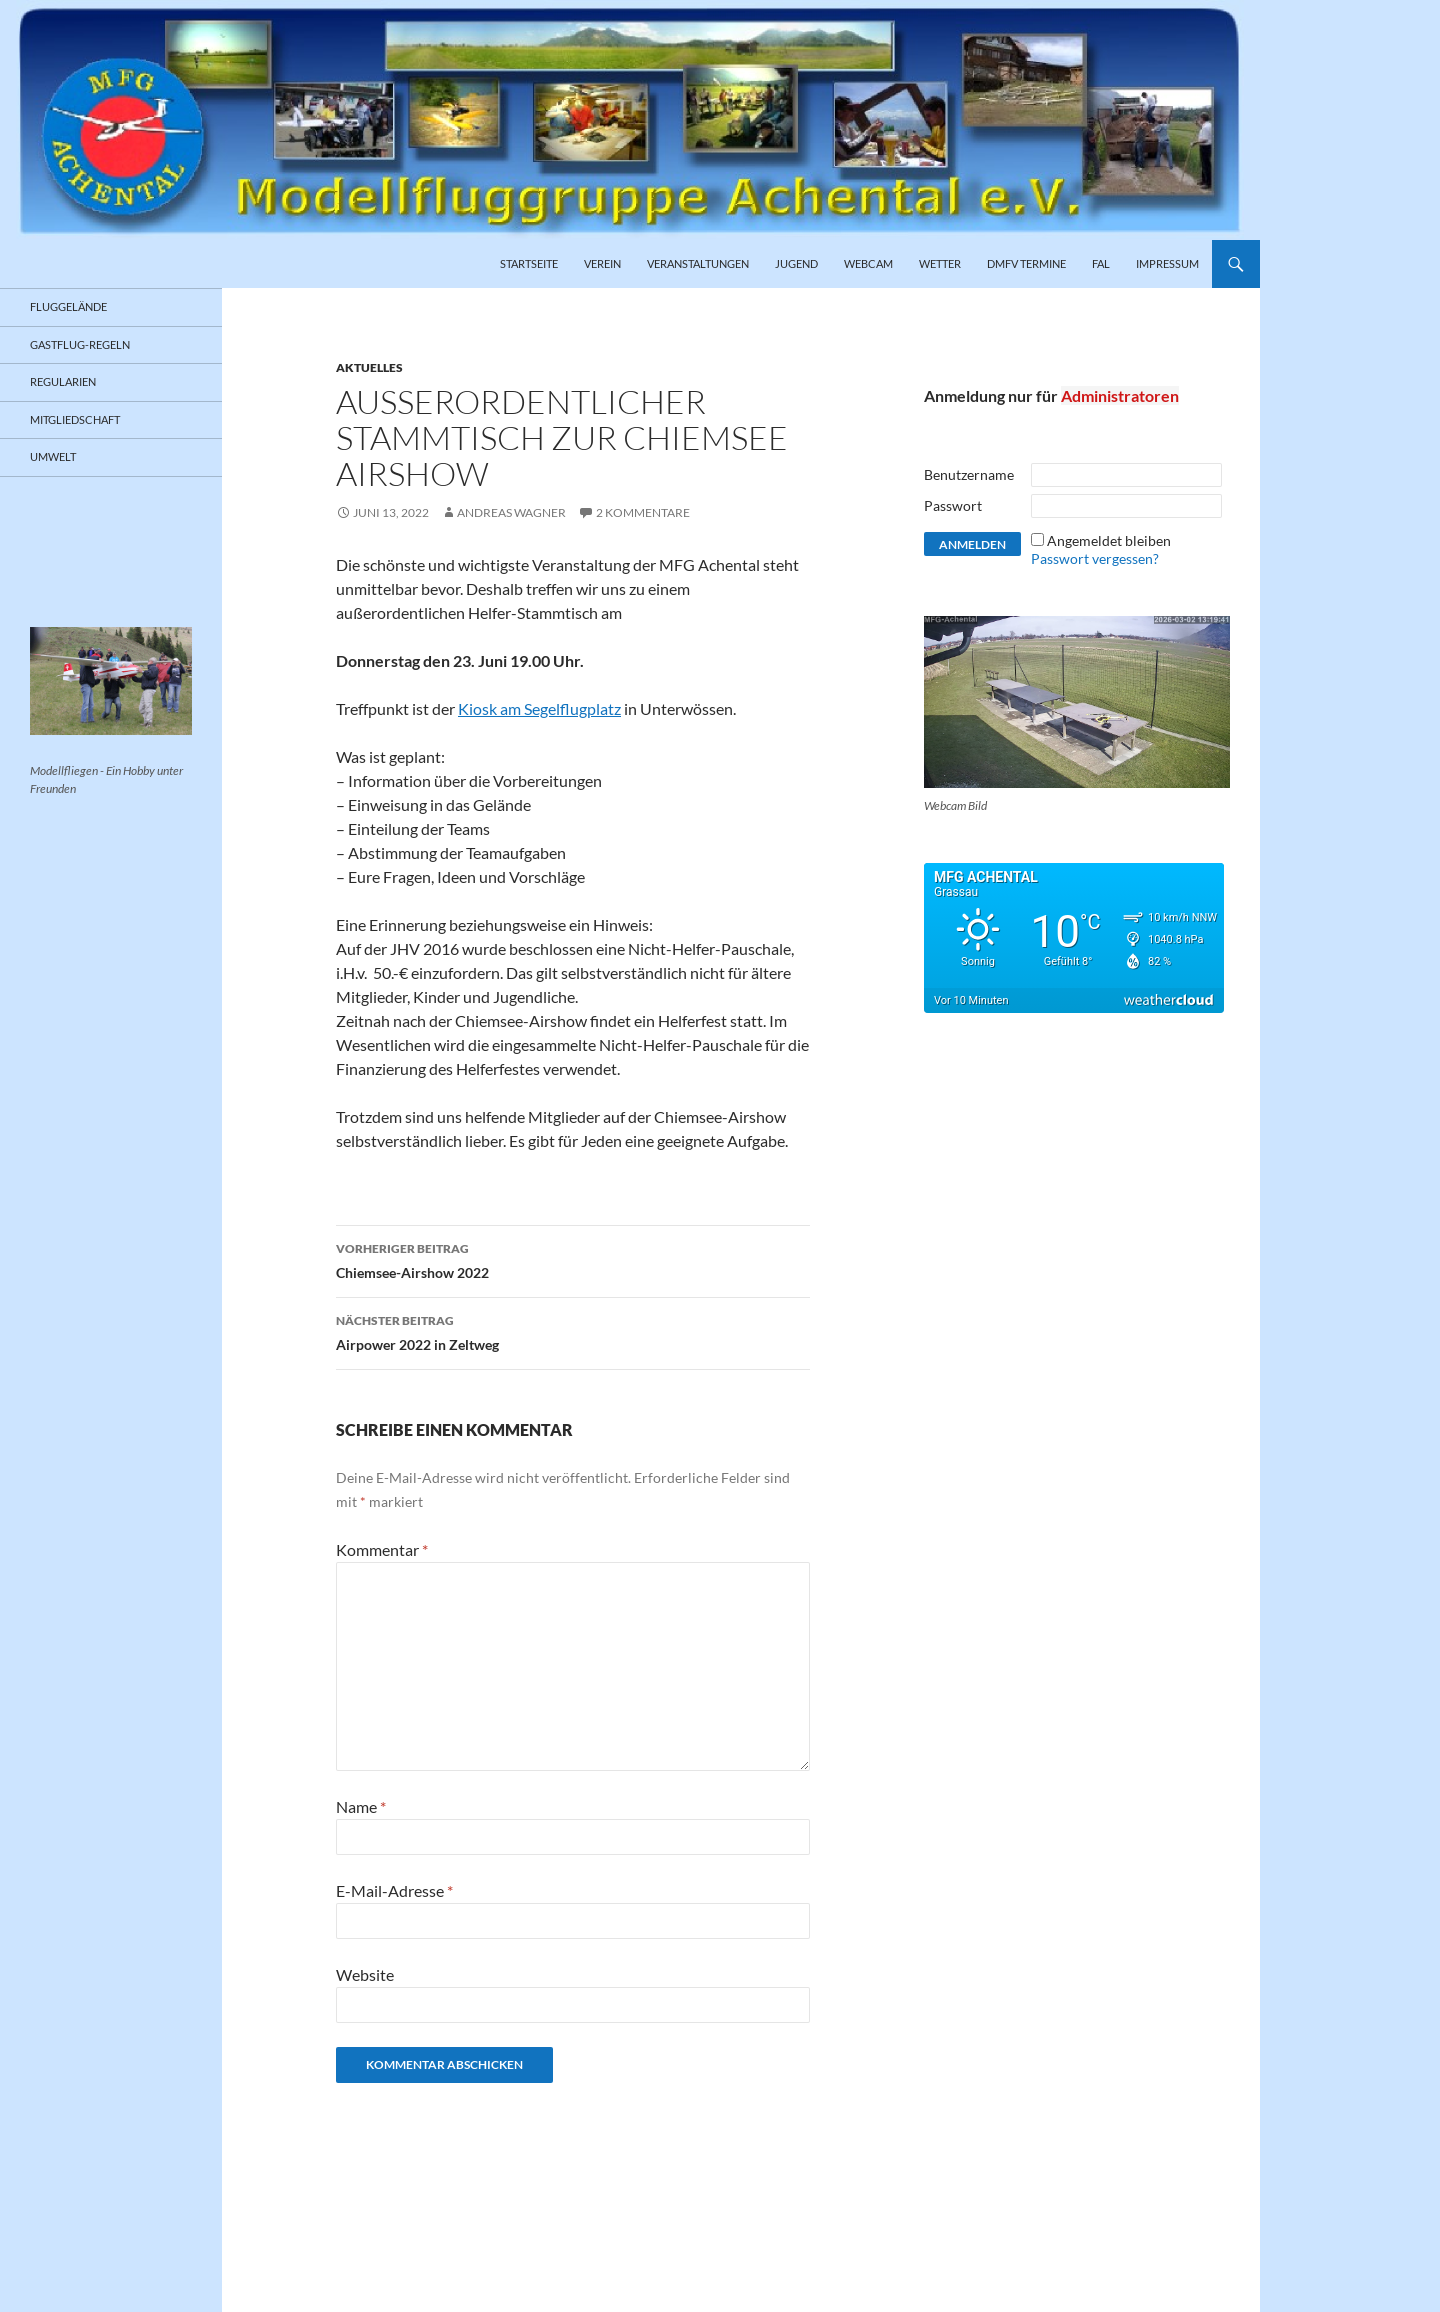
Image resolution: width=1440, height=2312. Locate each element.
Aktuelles (369, 367)
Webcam (868, 263)
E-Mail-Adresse (394, 1890)
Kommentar (382, 1549)
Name (361, 1806)
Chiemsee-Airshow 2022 (573, 1259)
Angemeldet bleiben (1109, 540)
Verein (602, 263)
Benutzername (969, 474)
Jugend (796, 263)
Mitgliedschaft (75, 419)
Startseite (529, 263)
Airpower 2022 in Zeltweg (573, 1331)
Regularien (63, 381)
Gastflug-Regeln (80, 344)
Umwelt (53, 456)
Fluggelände (68, 306)
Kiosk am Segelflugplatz (539, 708)
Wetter (940, 263)
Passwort (953, 505)
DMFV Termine (1026, 263)
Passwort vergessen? (1095, 558)
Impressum (1167, 263)
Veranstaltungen (698, 263)
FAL (1101, 263)
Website (365, 1974)
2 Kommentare (643, 512)
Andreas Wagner (511, 512)
